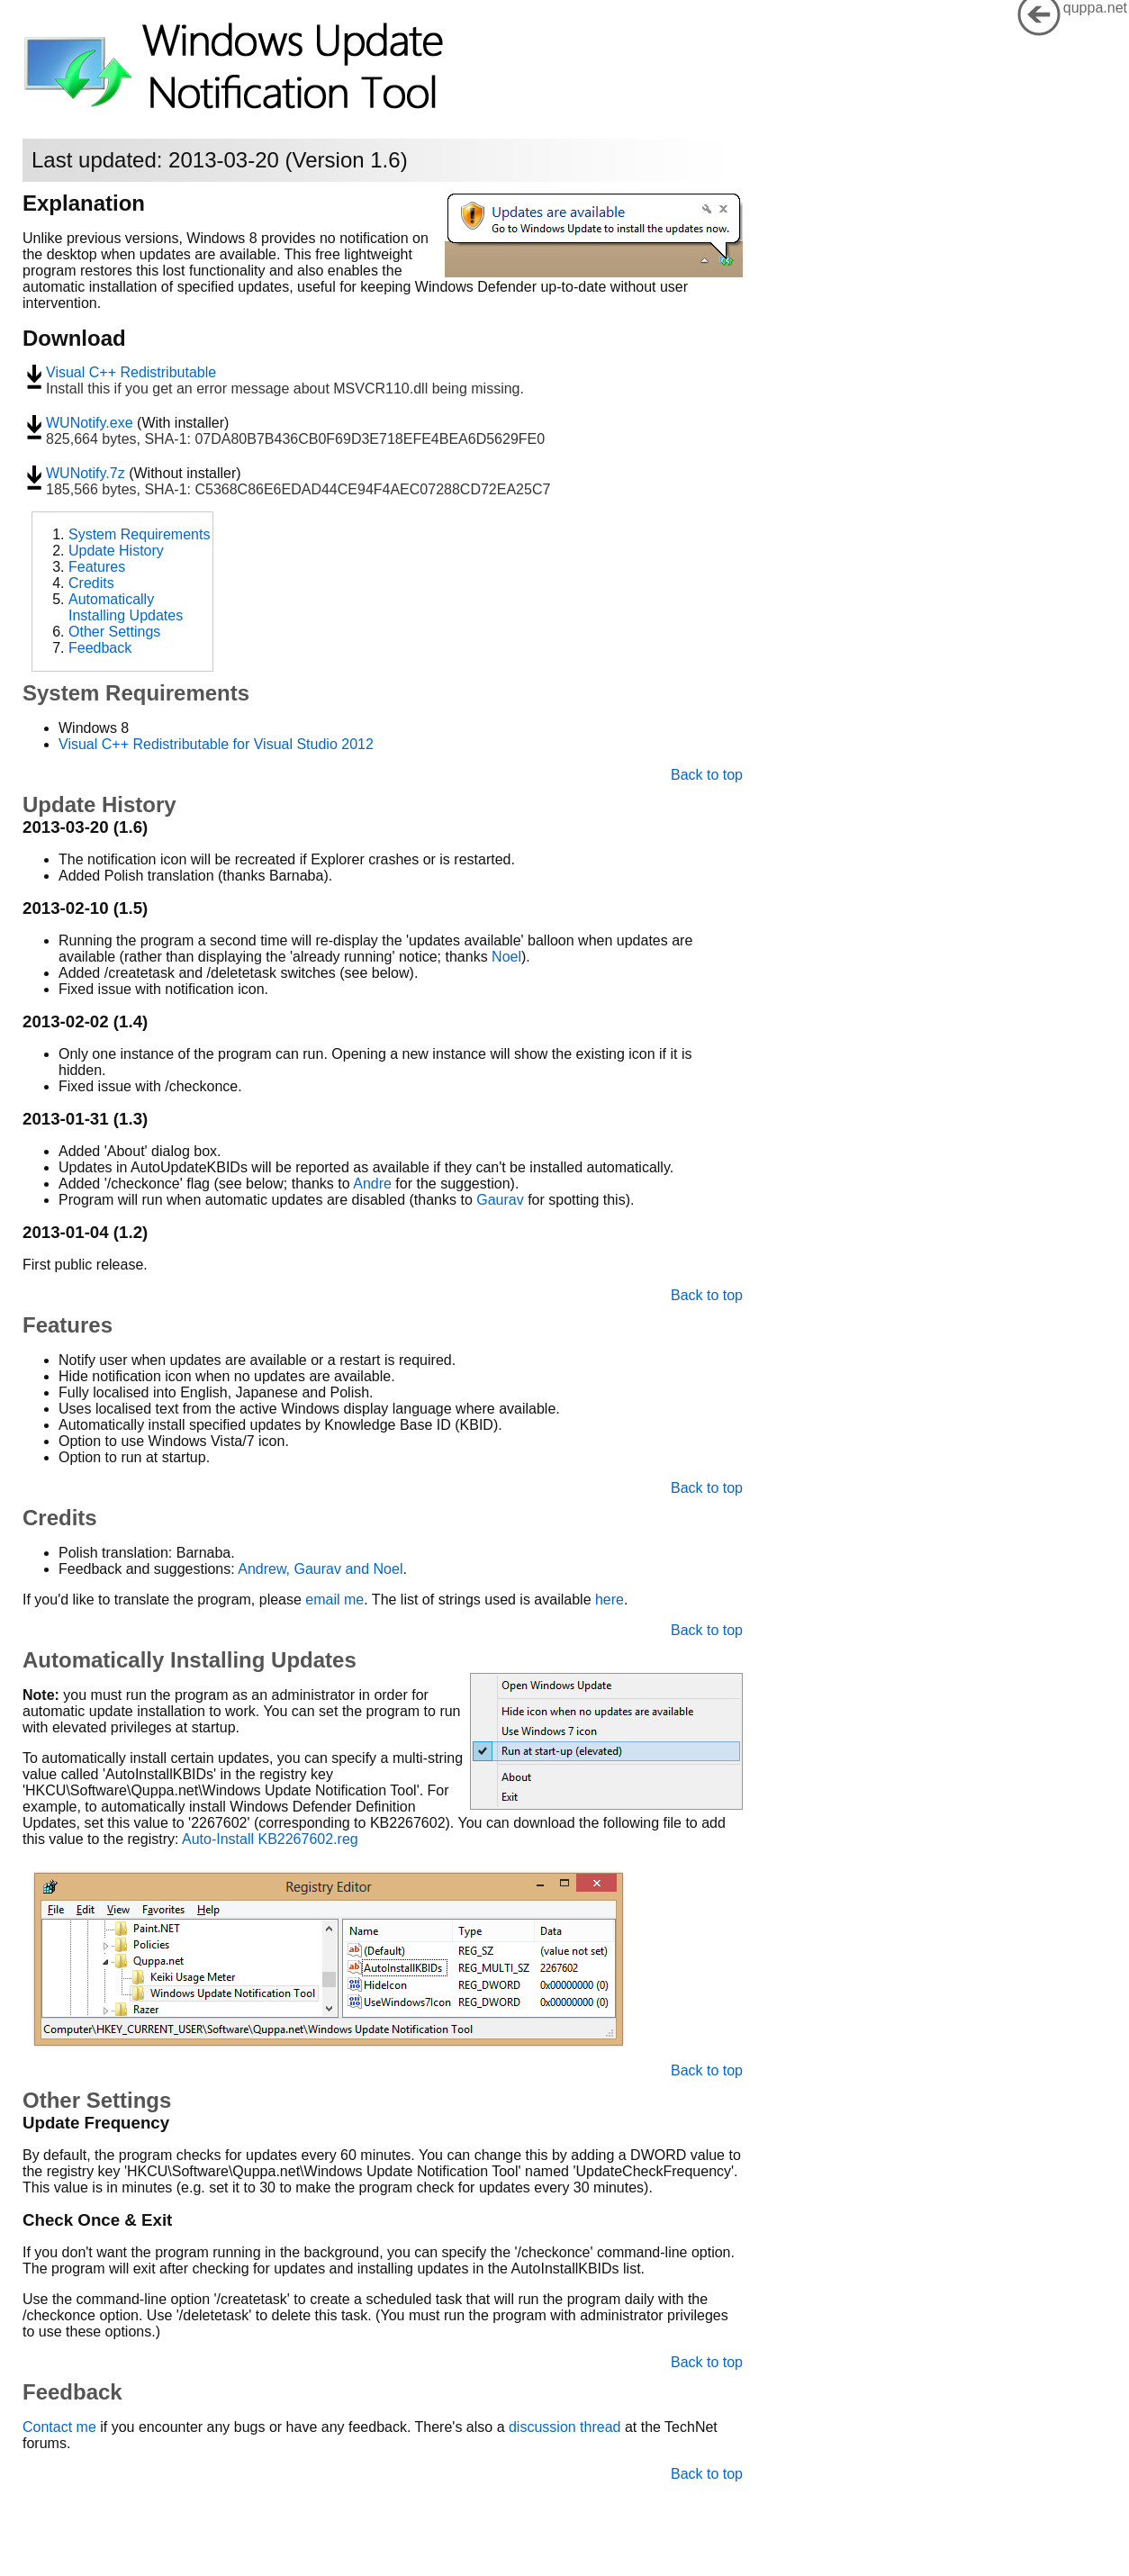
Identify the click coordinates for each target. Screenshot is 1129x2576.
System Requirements (139, 534)
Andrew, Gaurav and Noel (320, 1569)
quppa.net (1095, 7)
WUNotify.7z (85, 473)
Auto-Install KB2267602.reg (270, 1839)
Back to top (707, 774)
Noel (506, 956)
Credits (91, 583)
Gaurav (499, 1199)
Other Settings (114, 631)
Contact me (59, 2427)
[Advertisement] (603, 619)
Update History (116, 550)
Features (96, 566)
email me (334, 1599)
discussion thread (565, 2427)
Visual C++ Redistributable (131, 372)
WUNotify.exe (89, 422)
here (609, 1599)
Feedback (99, 647)
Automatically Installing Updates (125, 607)
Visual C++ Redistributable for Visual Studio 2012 (216, 744)
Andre (372, 1183)
